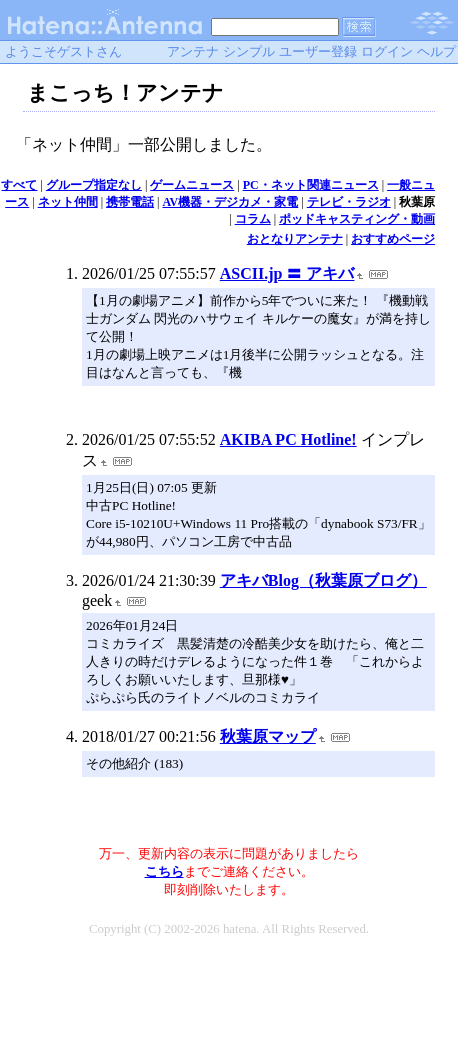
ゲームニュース (192, 185)
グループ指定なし (94, 185)
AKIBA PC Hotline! (288, 439)
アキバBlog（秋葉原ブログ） (323, 580)
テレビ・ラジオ (349, 202)
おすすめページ (393, 239)
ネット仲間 (68, 202)
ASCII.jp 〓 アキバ (287, 273)
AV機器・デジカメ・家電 (231, 202)
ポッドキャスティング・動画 (357, 219)
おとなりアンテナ (295, 239)
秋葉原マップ (268, 736)
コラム (253, 219)
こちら (164, 871)
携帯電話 (130, 202)
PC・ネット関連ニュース (311, 185)
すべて (19, 185)
